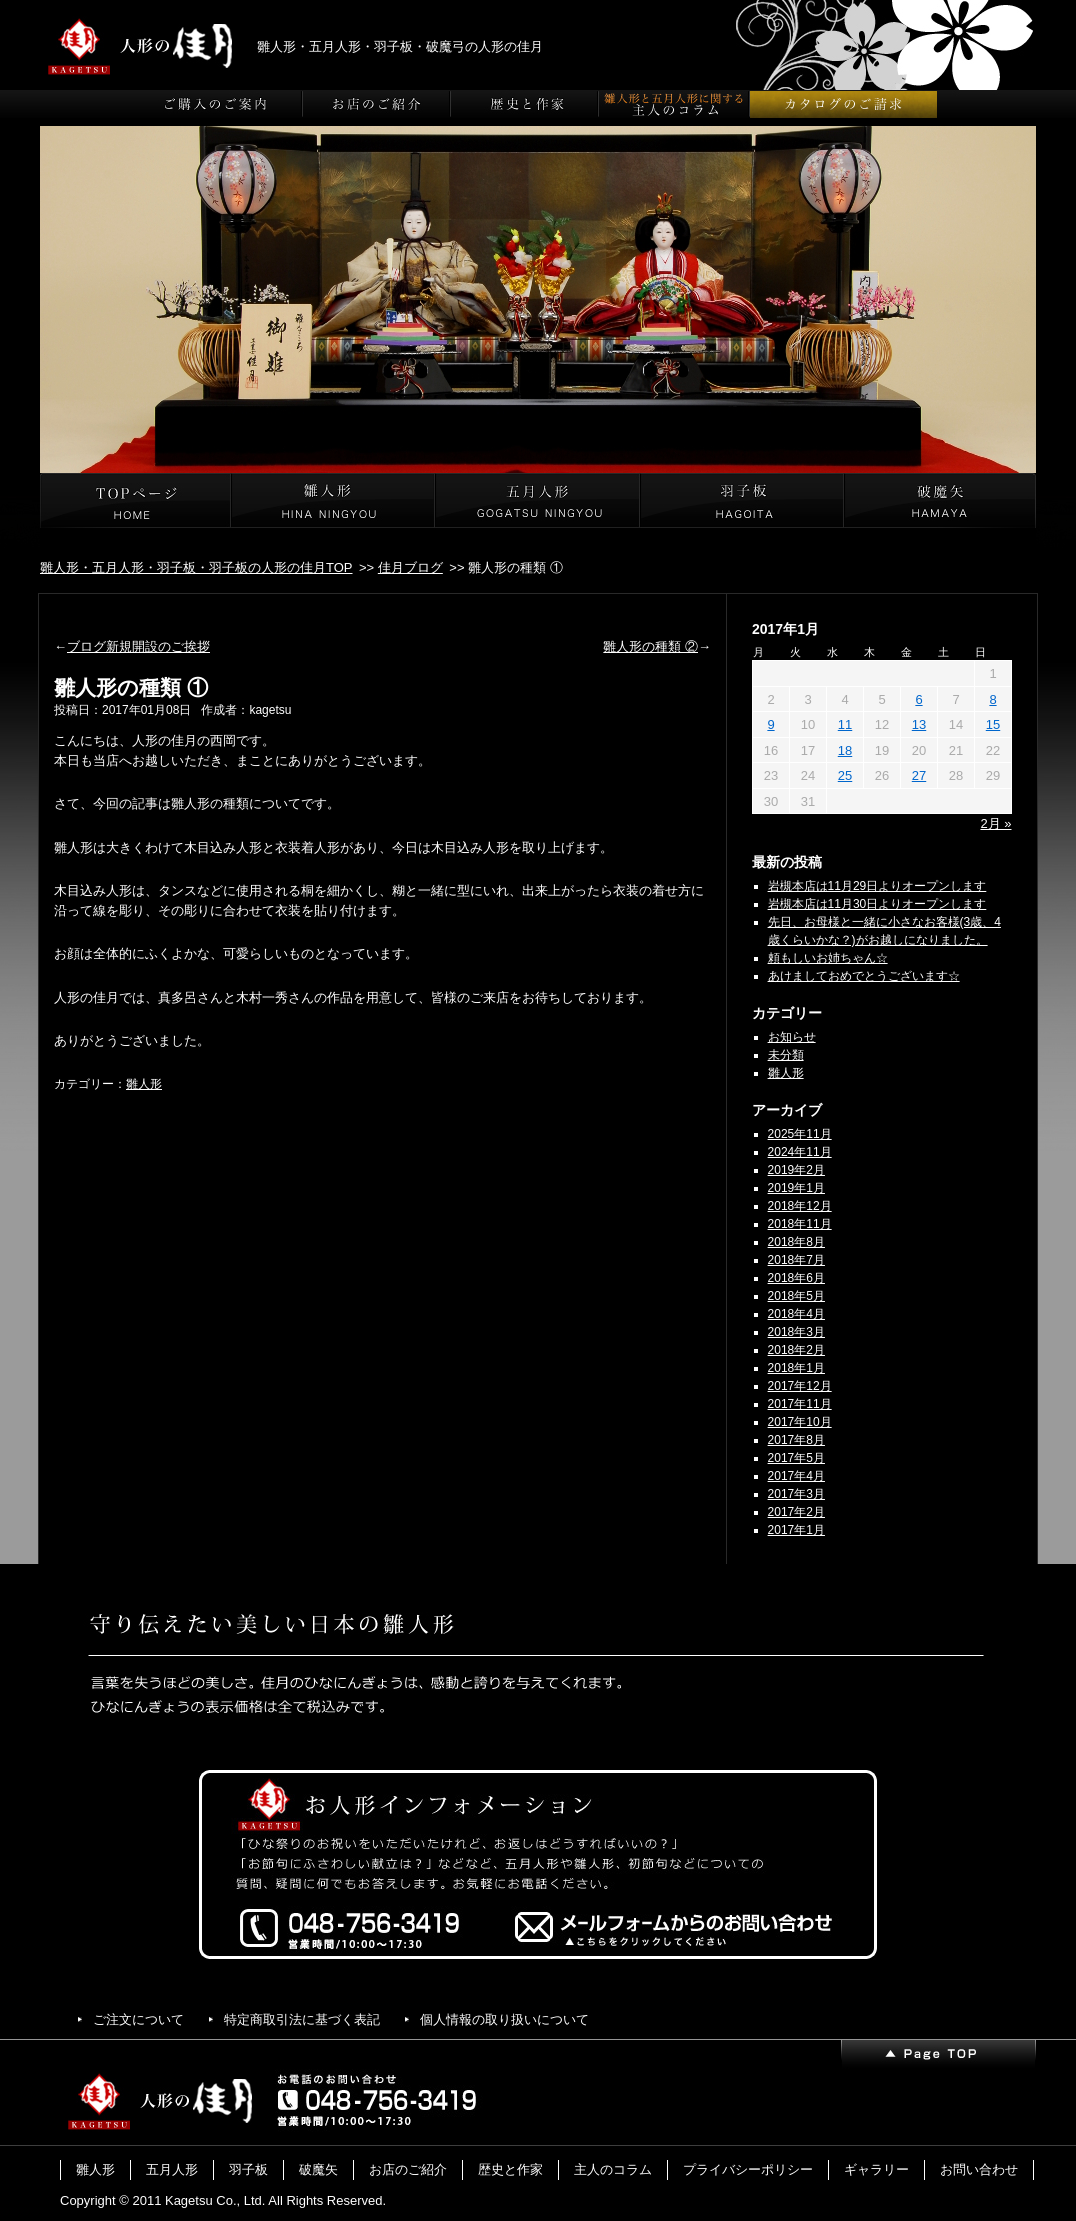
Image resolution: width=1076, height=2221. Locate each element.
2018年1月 (796, 1368)
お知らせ (792, 1037)
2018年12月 (800, 1206)
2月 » (995, 823)
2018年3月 (796, 1332)
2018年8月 (796, 1242)
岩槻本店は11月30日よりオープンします (877, 904)
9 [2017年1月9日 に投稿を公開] (770, 724)
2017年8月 (796, 1440)
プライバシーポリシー (748, 2169)
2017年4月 (796, 1476)
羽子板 (248, 2169)
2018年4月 (796, 1314)
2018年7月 (796, 1260)
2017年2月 (796, 1512)
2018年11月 (800, 1224)
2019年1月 (796, 1188)
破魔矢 (318, 2169)
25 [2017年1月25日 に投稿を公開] (845, 775)
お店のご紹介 (408, 2169)
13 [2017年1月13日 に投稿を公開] (919, 724)
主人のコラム (613, 2169)
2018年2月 (796, 1350)
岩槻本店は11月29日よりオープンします (877, 886)
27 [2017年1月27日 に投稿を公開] (919, 775)
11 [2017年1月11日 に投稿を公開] (845, 724)
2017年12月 (800, 1386)
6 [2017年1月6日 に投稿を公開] (918, 699)
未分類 (786, 1055)
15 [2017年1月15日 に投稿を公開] (993, 724)
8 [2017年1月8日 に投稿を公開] (992, 699)
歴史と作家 (510, 2169)
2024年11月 (800, 1152)
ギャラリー (876, 2169)
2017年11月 (800, 1404)
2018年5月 (796, 1296)
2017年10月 (800, 1422)
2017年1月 (796, 1530)
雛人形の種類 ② (650, 646)
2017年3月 (796, 1494)
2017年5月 (796, 1458)
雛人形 (144, 1084)
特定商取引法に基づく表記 (302, 2019)
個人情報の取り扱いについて (504, 2019)
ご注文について (138, 2019)
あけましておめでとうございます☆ (864, 976)
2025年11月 (800, 1134)
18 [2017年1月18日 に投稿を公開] (845, 750)
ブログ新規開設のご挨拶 (138, 646)
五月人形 (172, 2169)
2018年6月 (796, 1278)
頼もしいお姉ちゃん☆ (828, 958)
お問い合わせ (979, 2169)
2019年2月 (796, 1170)
